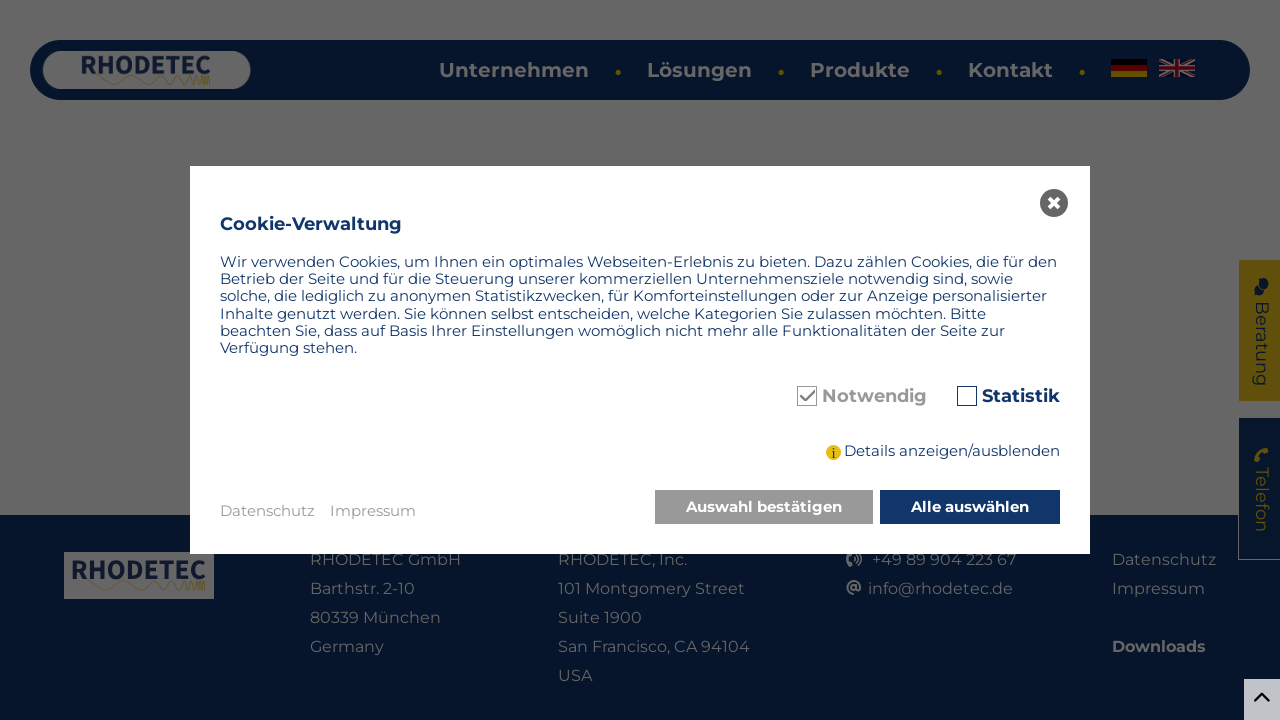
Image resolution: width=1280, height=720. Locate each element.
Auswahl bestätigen (764, 506)
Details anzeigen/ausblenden (952, 450)
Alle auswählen (970, 506)
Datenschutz (267, 510)
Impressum (373, 510)
